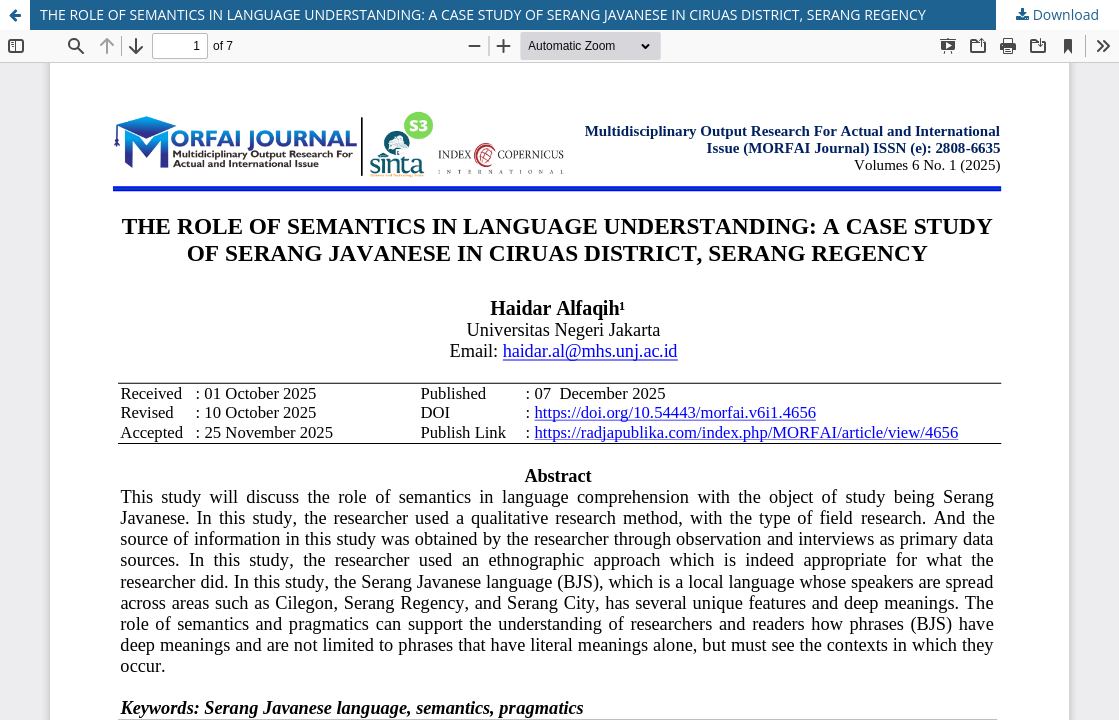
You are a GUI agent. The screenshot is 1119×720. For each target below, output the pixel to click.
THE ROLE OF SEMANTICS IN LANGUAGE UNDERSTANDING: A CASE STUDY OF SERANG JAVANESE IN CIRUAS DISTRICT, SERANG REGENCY (483, 14)
